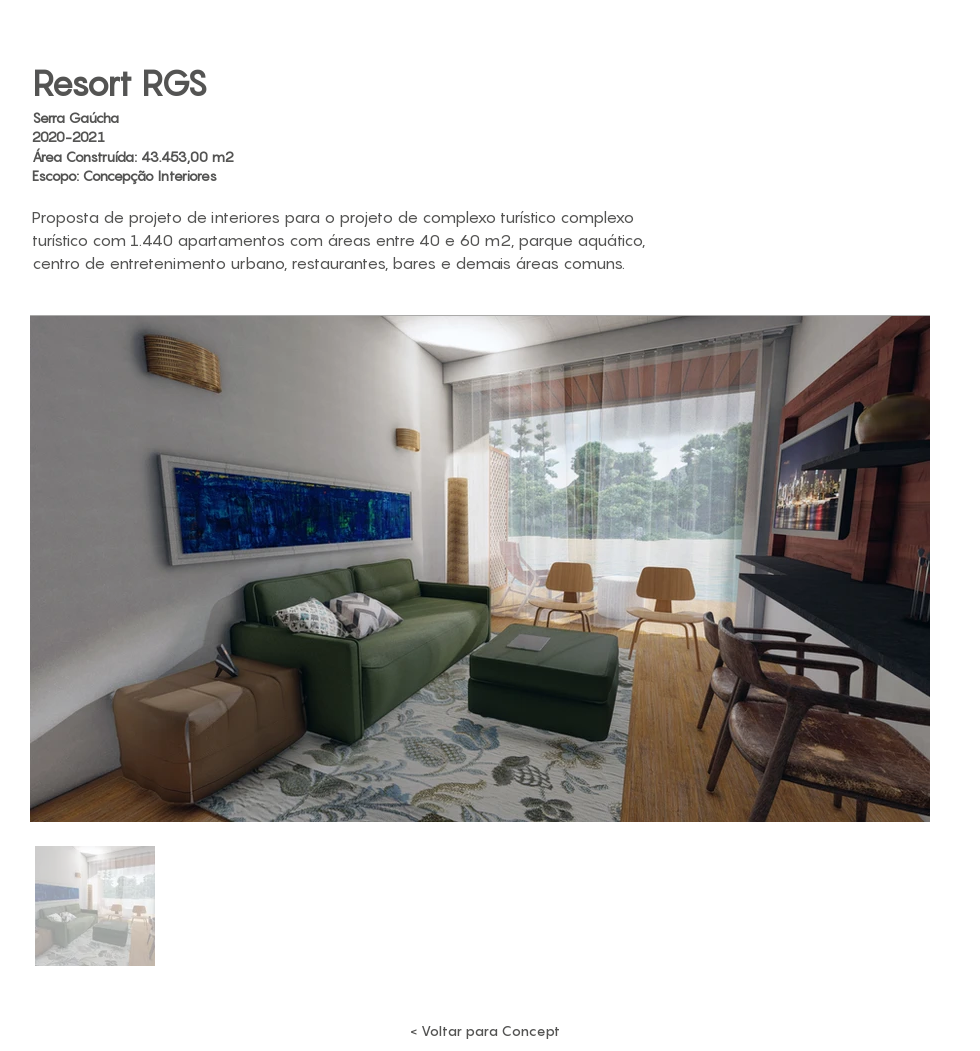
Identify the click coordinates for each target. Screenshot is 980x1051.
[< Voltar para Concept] (485, 1031)
